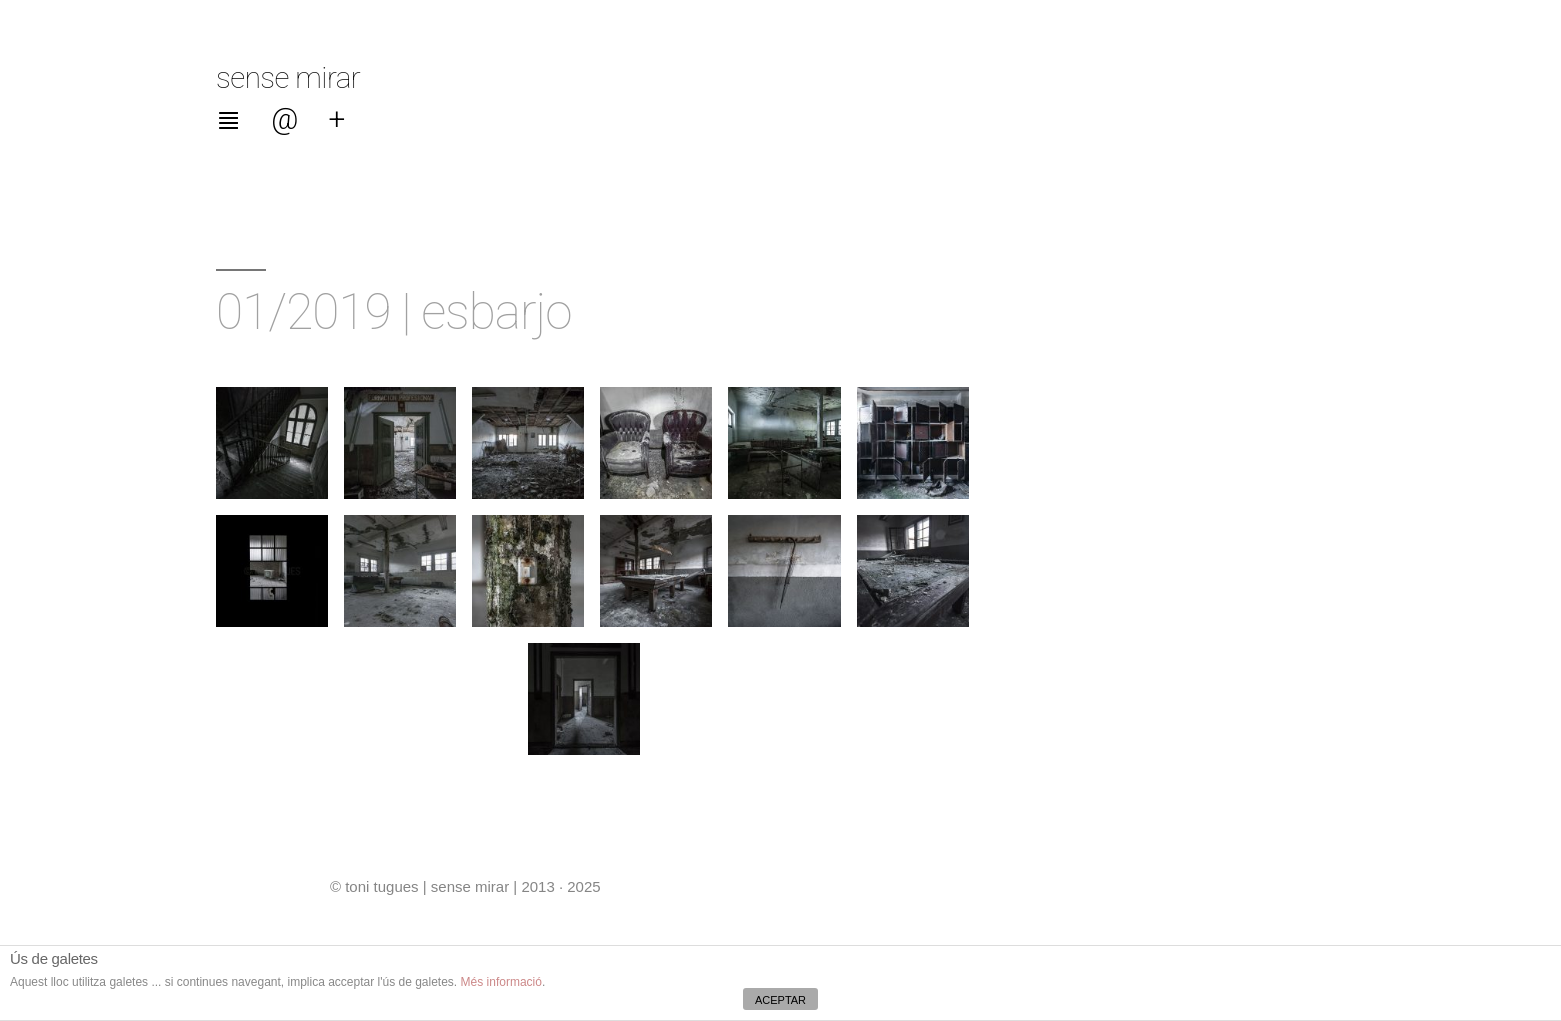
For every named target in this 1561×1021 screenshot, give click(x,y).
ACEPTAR (780, 1000)
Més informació (501, 982)
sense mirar (288, 77)
